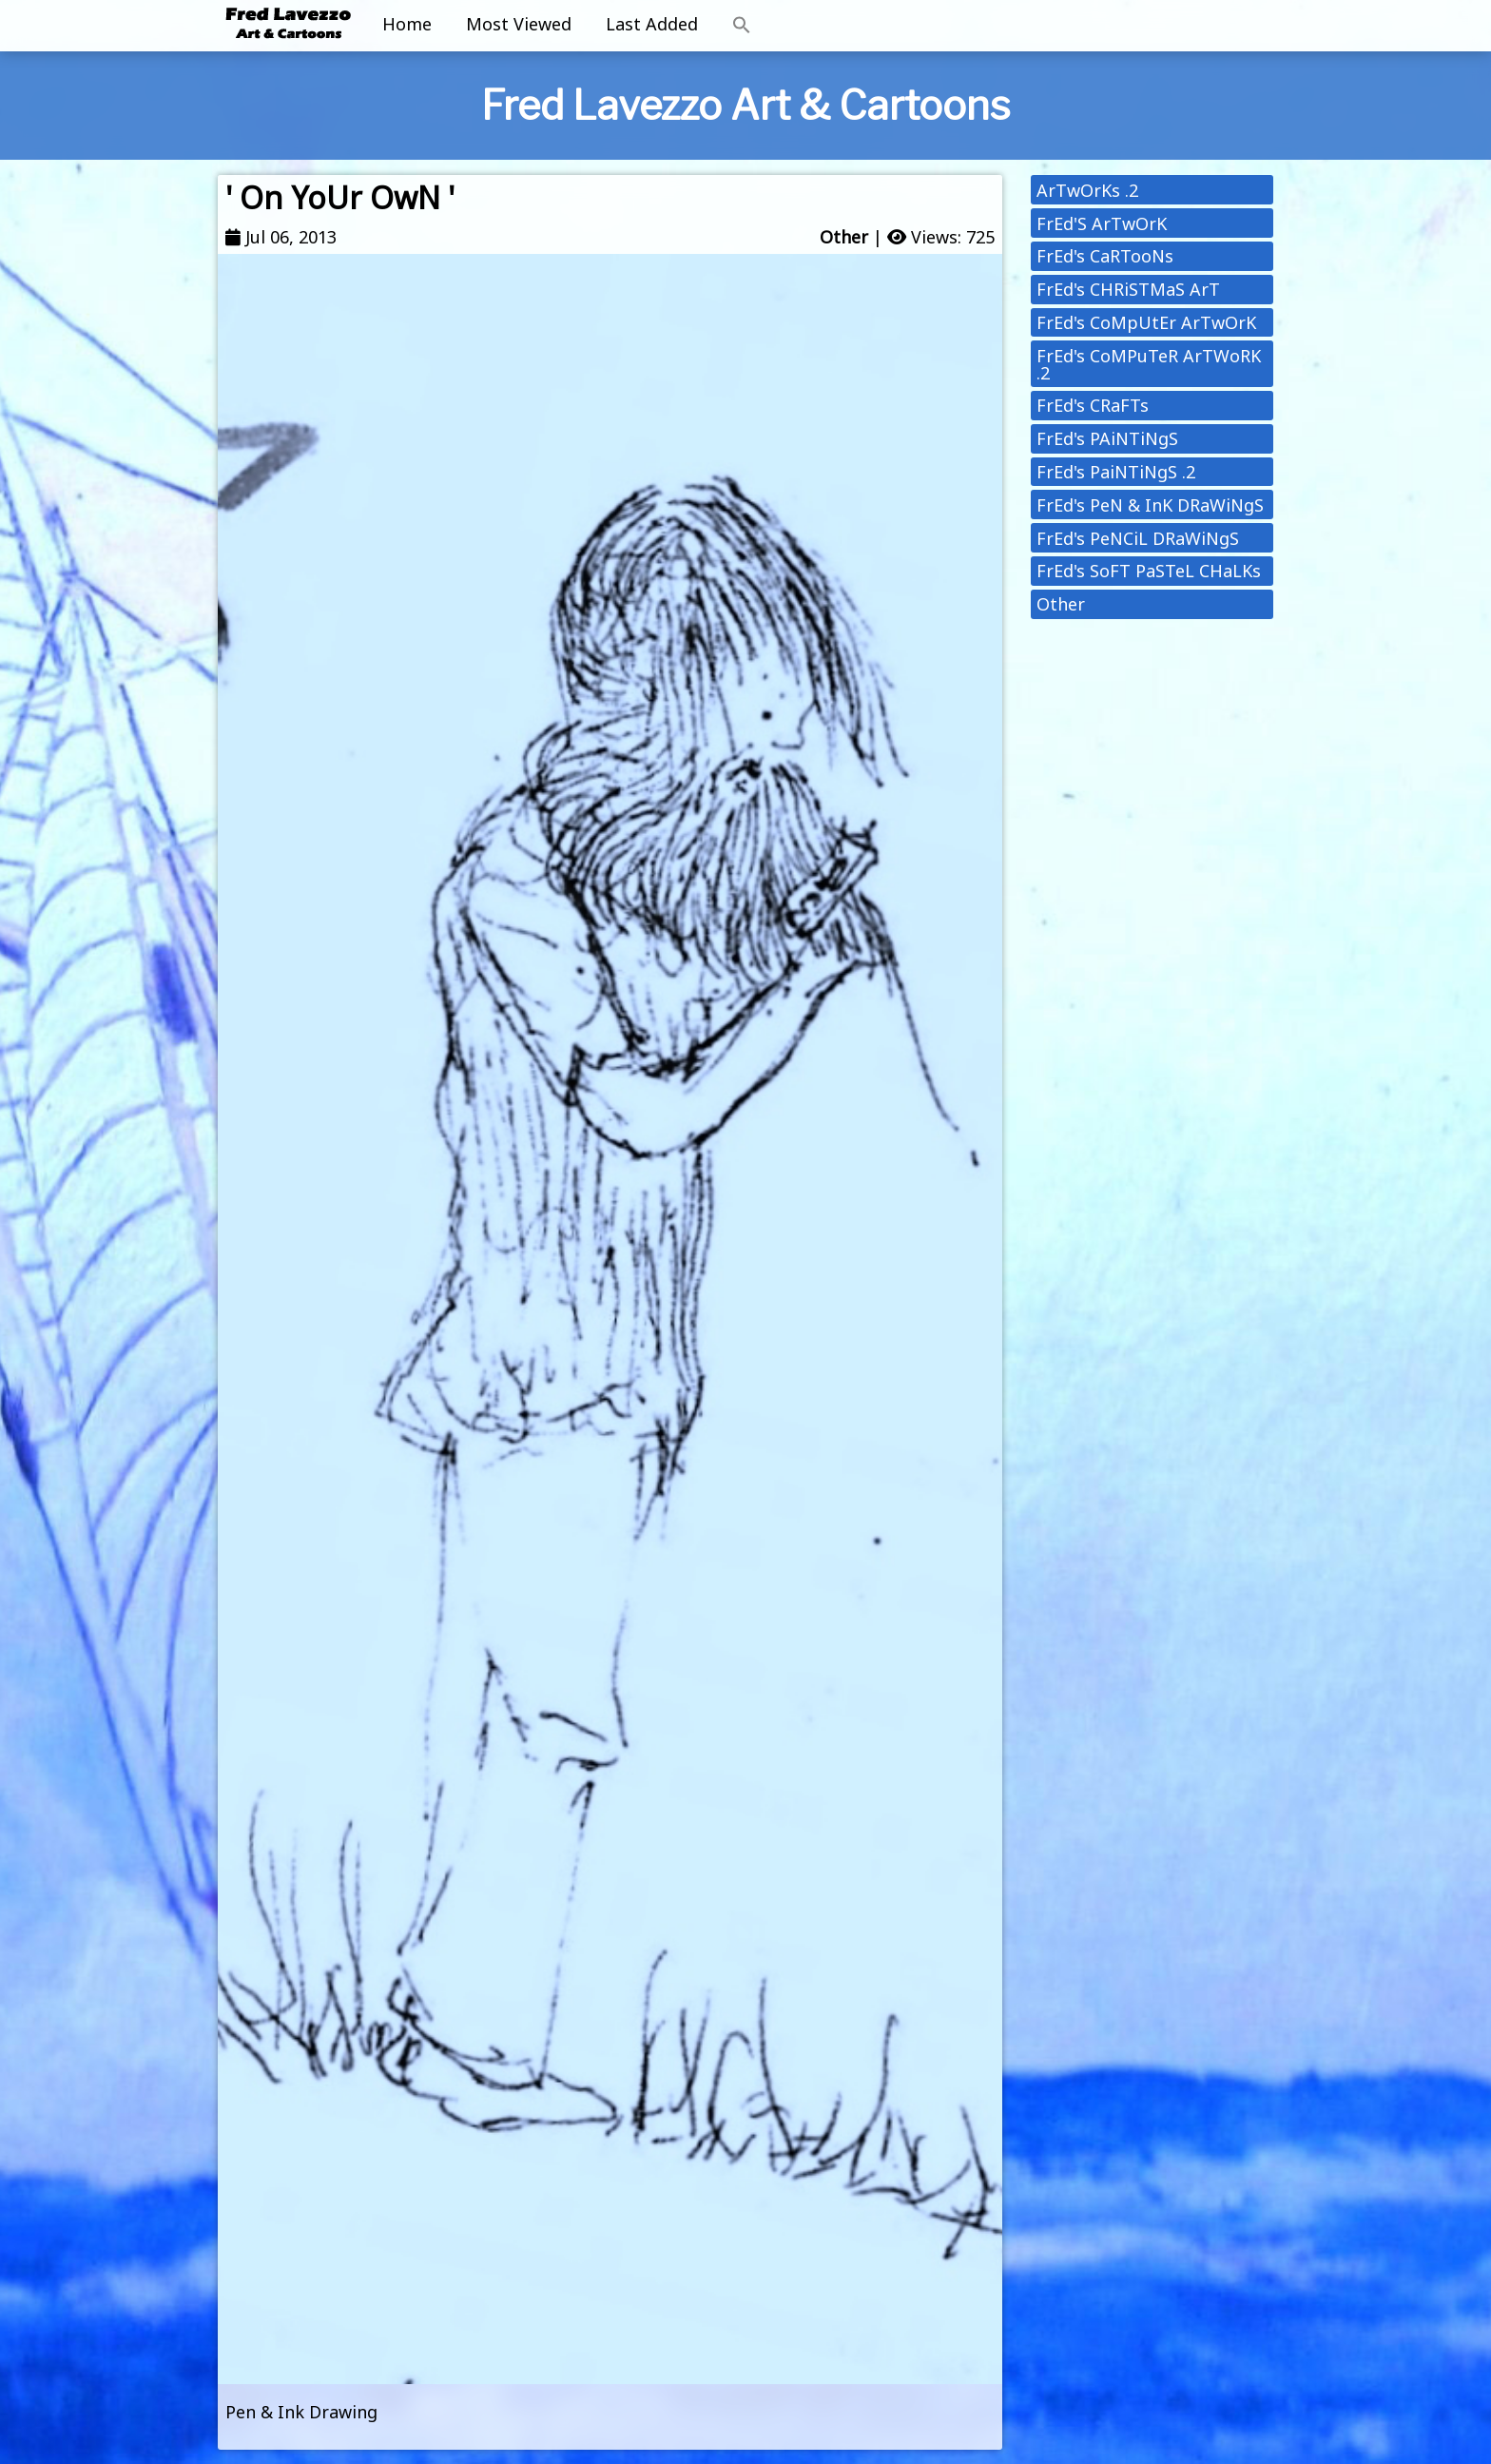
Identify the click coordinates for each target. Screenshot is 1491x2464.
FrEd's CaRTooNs (1104, 255)
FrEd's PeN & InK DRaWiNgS (1150, 505)
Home (407, 23)
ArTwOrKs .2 (1087, 190)
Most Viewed (518, 23)
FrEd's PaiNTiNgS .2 (1115, 471)
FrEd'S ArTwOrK (1101, 223)
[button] (741, 25)
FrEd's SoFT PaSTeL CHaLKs (1148, 570)
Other (844, 236)
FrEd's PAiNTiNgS (1107, 438)
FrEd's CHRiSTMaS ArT (1128, 289)
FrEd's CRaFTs (1092, 405)
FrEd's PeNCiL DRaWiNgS (1137, 538)
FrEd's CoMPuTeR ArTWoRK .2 (1148, 364)
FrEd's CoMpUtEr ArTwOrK (1146, 322)
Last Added (652, 23)
